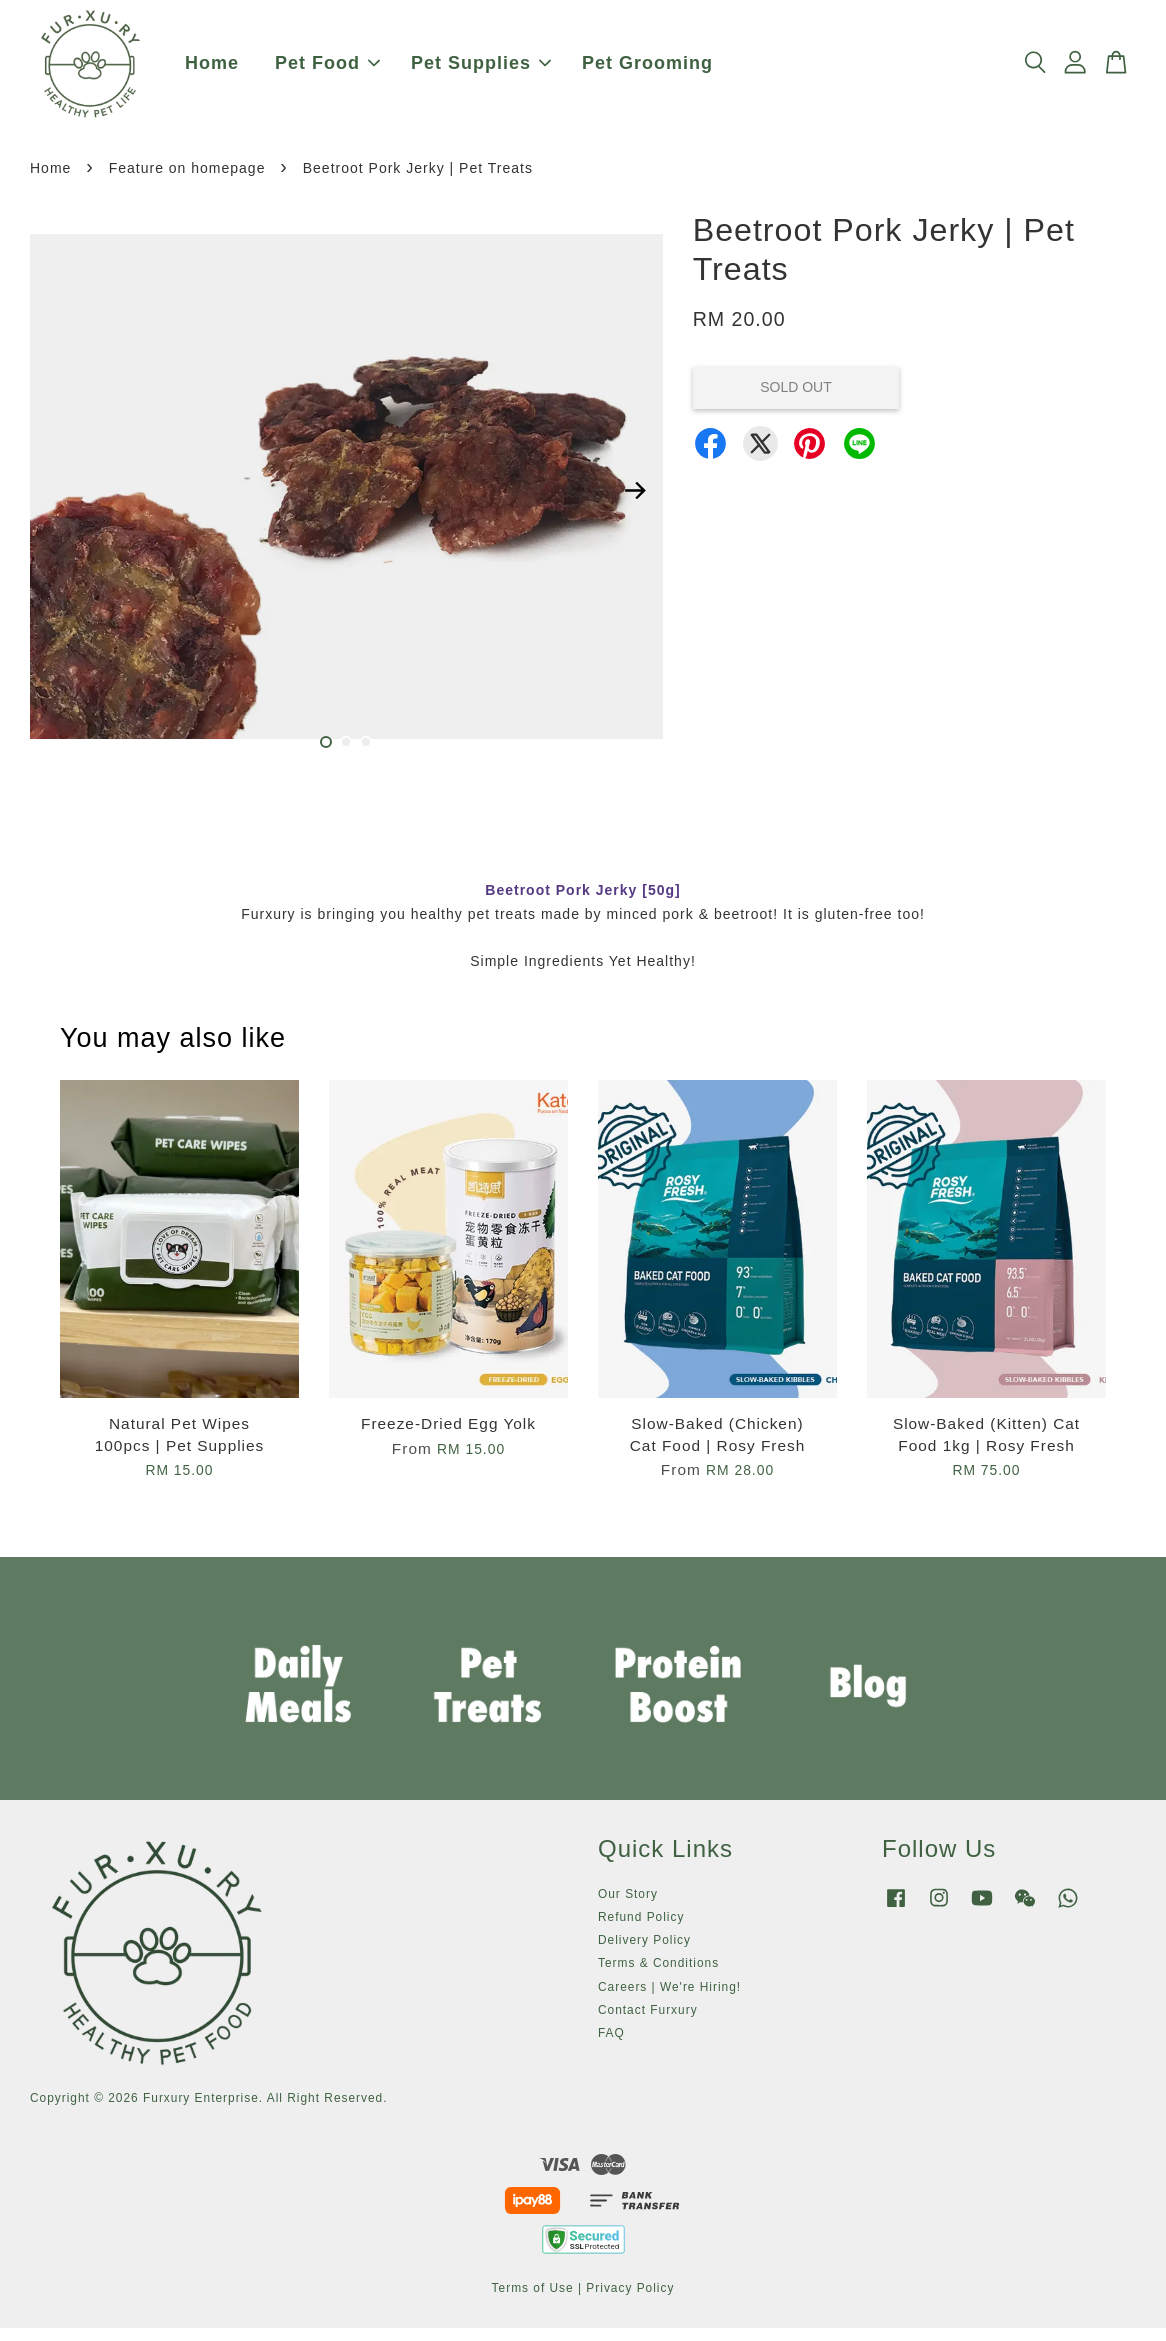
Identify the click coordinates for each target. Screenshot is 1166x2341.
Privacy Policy (630, 2300)
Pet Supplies (481, 70)
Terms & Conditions (658, 1976)
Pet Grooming (647, 70)
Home (212, 70)
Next (636, 503)
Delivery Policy (644, 1953)
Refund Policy (641, 1930)
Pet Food (327, 70)
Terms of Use (533, 2300)
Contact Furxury (648, 2022)
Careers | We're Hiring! (669, 1999)
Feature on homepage (187, 181)
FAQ (611, 2046)
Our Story (628, 1906)
